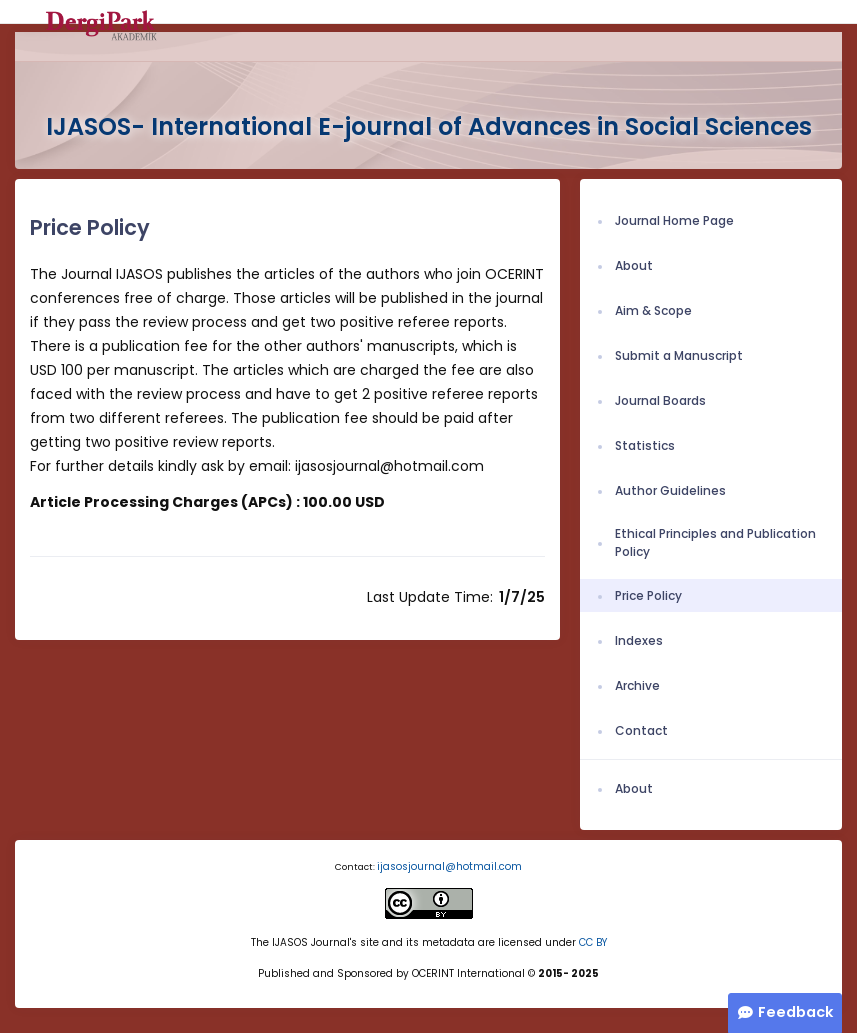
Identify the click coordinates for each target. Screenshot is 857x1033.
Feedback (795, 1012)
